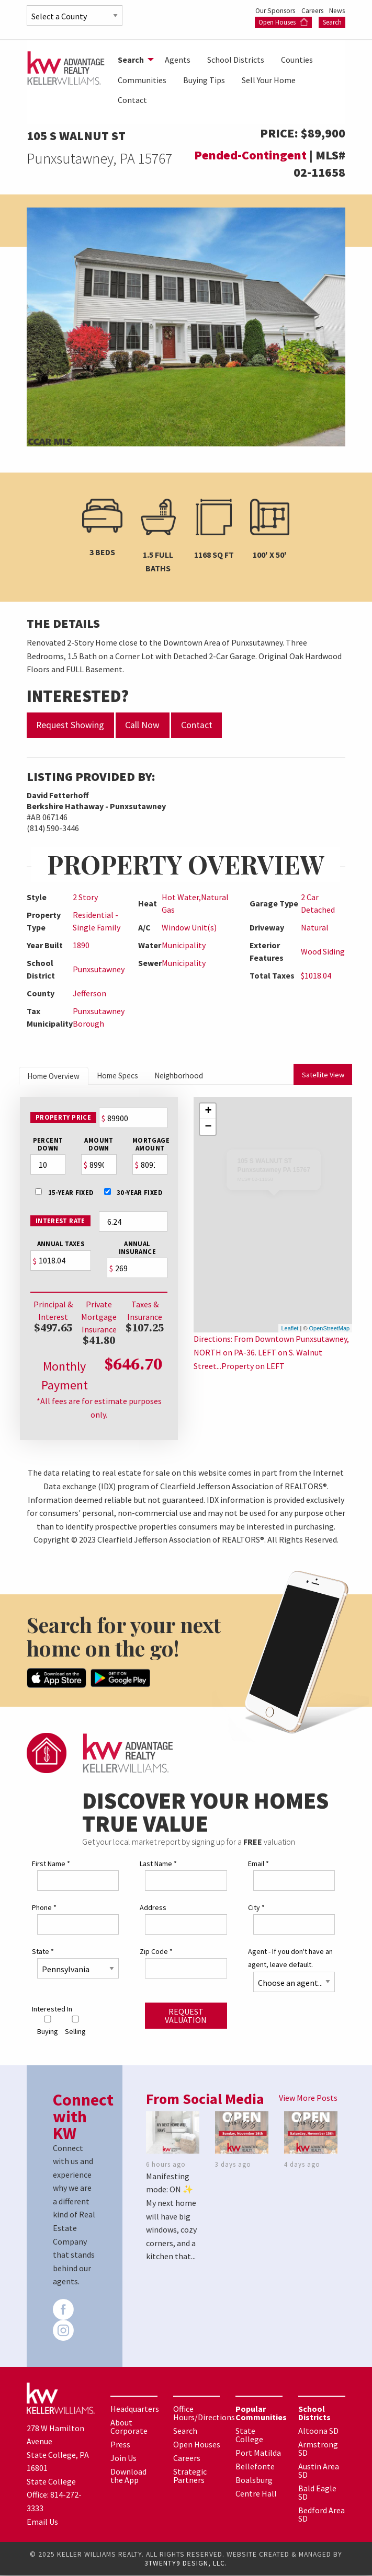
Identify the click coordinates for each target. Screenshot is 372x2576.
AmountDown (98, 1145)
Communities (142, 80)
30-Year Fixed (133, 1194)
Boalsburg (254, 2480)
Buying (47, 2026)
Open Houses (283, 22)
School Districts (235, 59)
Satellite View (324, 1075)
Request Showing (70, 725)
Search (332, 22)
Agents (177, 59)
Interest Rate (59, 1222)
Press (120, 2445)
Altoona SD (318, 2431)
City (256, 1908)
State (43, 1952)
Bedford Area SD (321, 2514)
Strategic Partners (190, 2476)
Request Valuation (186, 2016)
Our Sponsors (267, 10)
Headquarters (134, 2409)
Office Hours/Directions (204, 2413)
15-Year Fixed (64, 1194)
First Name (51, 1864)
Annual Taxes (60, 1245)
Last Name (158, 1864)
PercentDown (47, 1145)
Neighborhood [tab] (198, 1076)
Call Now (142, 725)
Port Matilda (258, 2453)
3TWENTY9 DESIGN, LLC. (185, 2563)
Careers (309, 10)
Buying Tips (204, 80)
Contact (132, 100)
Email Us (42, 2522)
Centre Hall (256, 2494)
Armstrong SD (318, 2449)
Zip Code (156, 1952)
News (336, 10)
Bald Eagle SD (317, 2492)
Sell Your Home (269, 80)
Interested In (52, 2009)
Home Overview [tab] (58, 1077)
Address (153, 1908)
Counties (297, 59)
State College (249, 2435)
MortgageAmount (149, 1145)
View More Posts (308, 2098)
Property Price (62, 1118)
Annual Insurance (136, 1249)
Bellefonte (255, 2467)
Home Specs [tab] (129, 1076)
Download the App (128, 2476)
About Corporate (129, 2427)
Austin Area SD (318, 2471)
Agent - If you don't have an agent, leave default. (290, 1958)
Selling (75, 2026)
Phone (44, 1908)
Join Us (123, 2458)
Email (258, 1864)
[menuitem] (132, 60)
